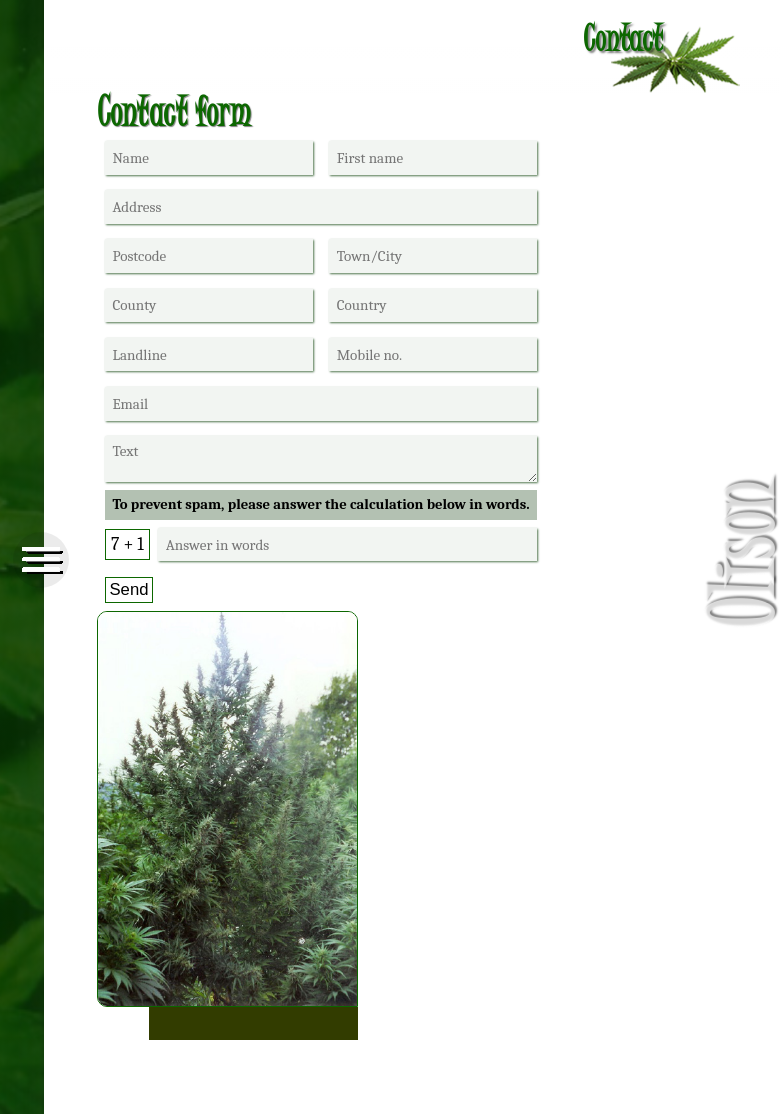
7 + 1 (127, 544)
